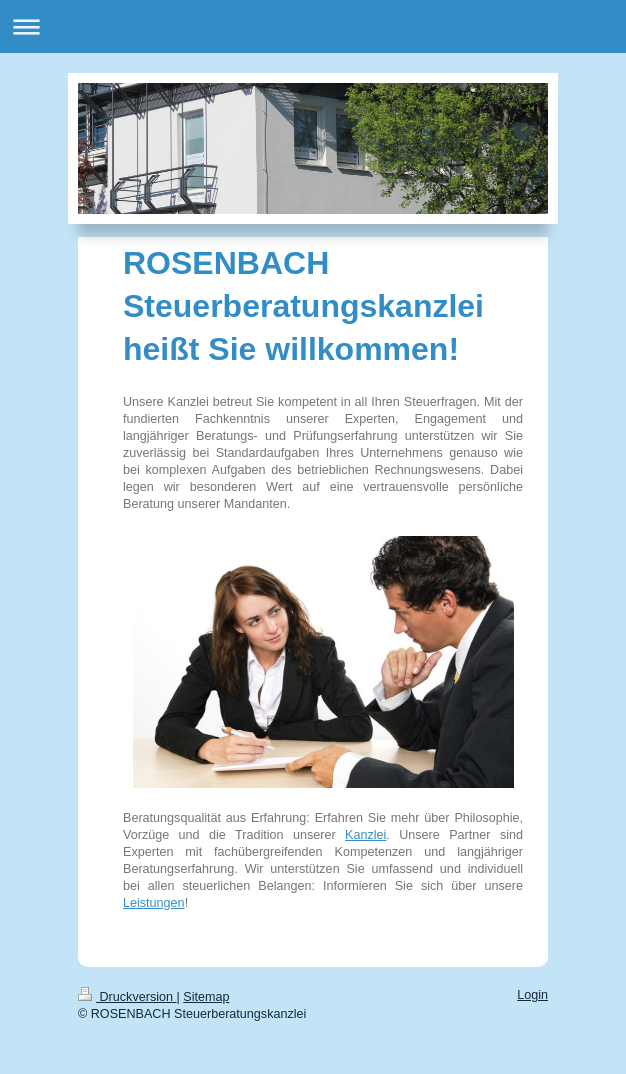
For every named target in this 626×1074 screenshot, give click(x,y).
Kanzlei (365, 835)
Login (532, 995)
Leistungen (154, 903)
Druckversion (127, 997)
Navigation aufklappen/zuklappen (313, 26)
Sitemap (206, 997)
